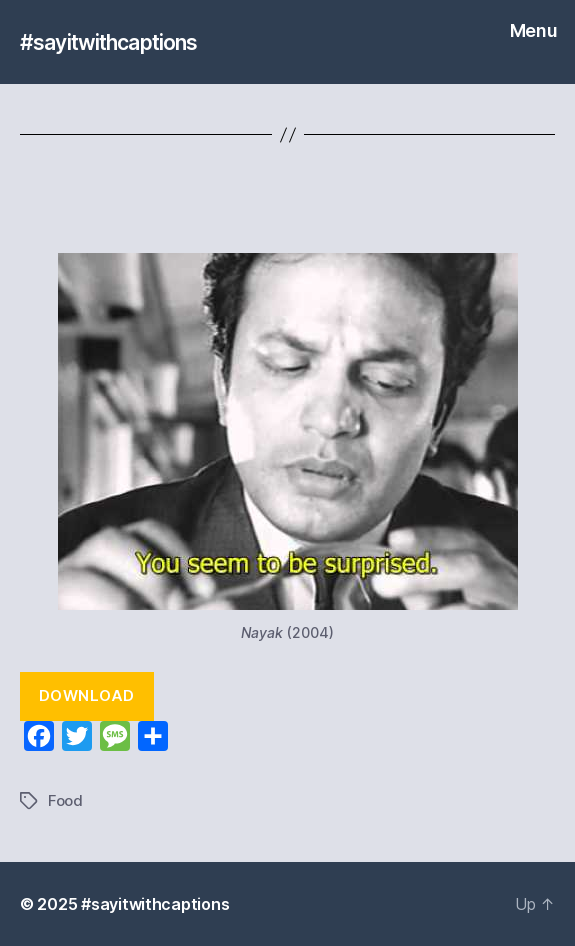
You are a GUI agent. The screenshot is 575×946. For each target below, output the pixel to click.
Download (87, 695)
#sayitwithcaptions (108, 42)
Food (65, 800)
